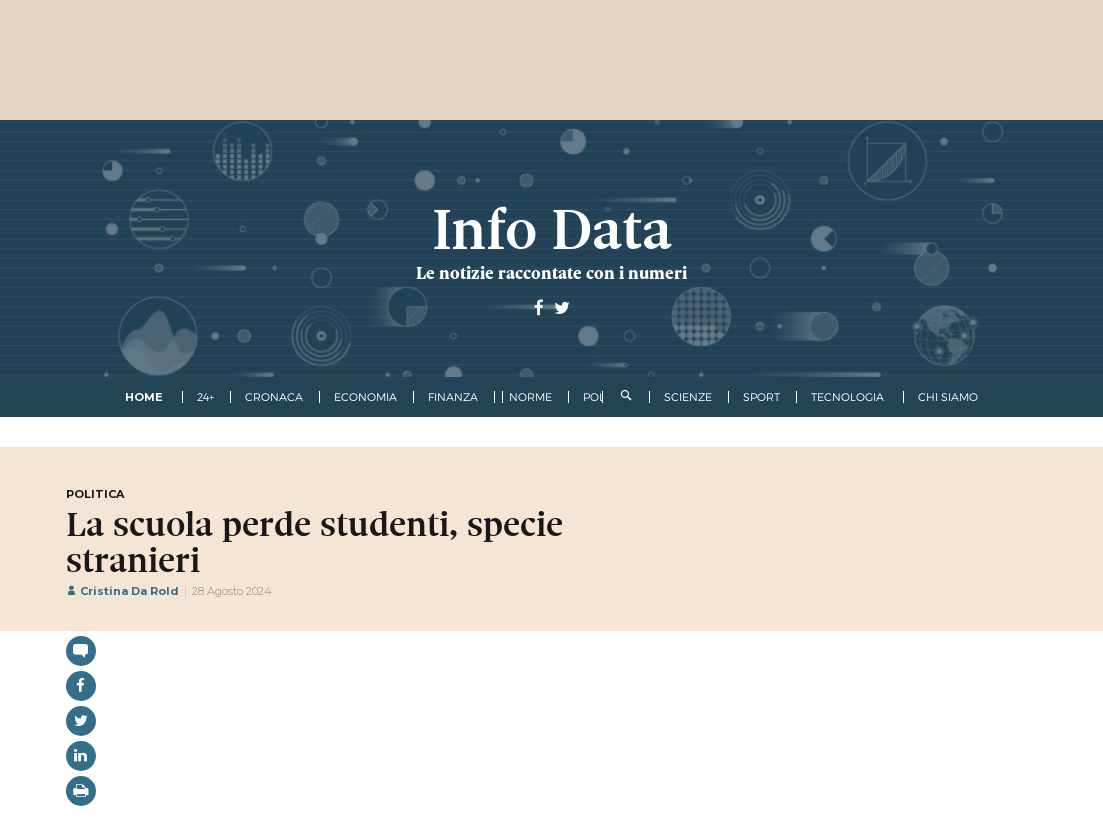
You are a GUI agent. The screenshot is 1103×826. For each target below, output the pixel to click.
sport (761, 397)
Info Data (552, 229)
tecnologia (847, 397)
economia (365, 397)
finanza (453, 397)
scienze (688, 397)
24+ (205, 397)
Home (144, 397)
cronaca (274, 397)
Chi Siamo (948, 397)
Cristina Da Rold (122, 591)
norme (530, 397)
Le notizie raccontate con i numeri (551, 273)
